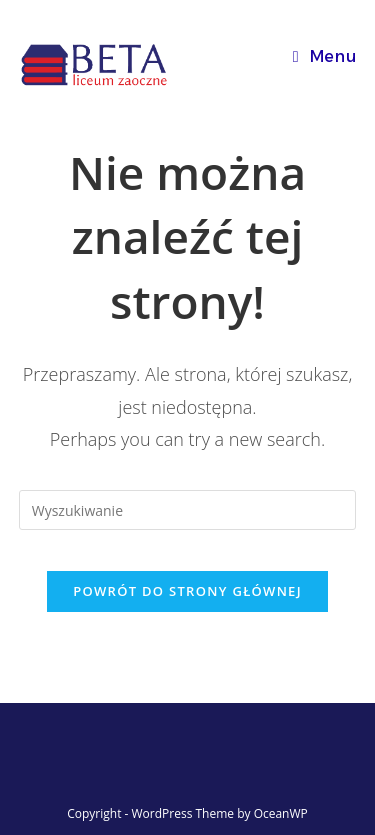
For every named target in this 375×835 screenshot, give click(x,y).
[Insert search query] (188, 510)
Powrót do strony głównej (187, 591)
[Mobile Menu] (324, 56)
